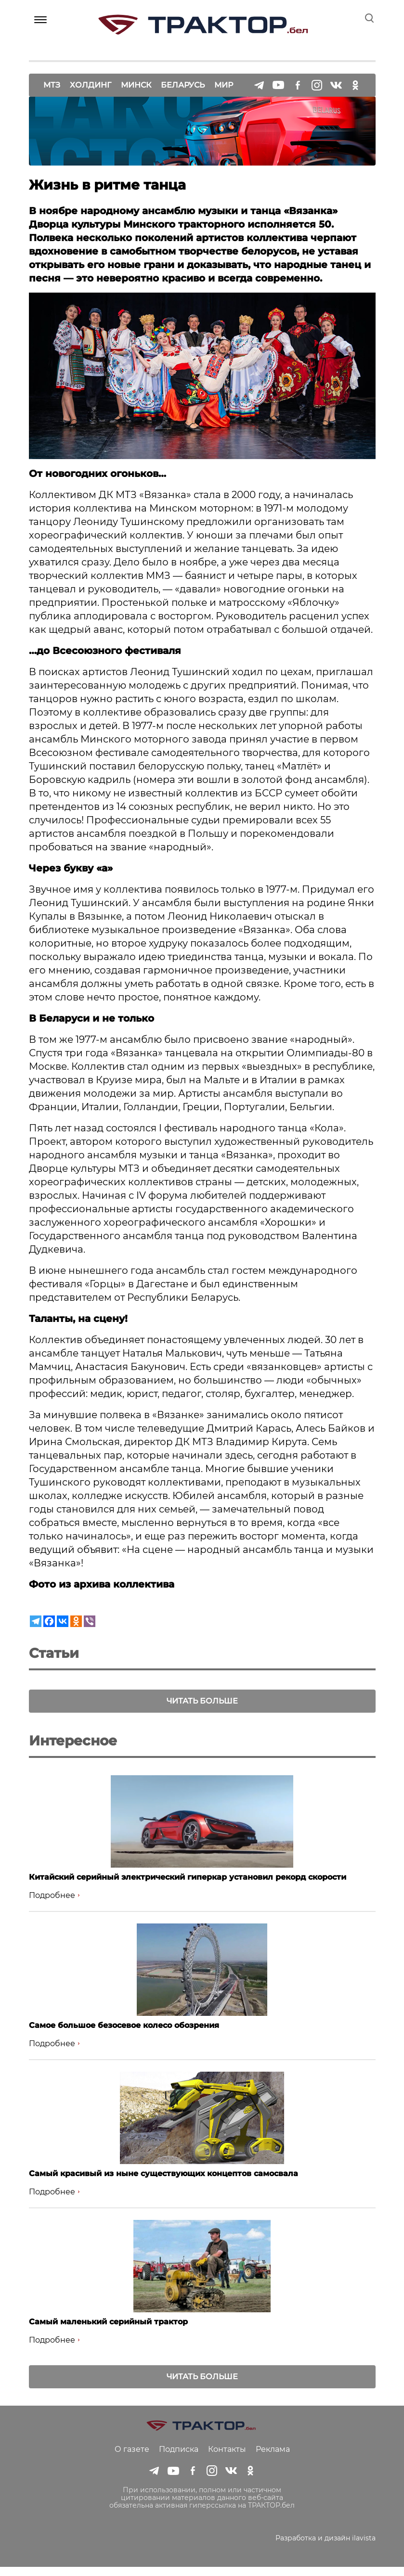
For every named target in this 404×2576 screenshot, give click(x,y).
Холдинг (90, 77)
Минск (136, 77)
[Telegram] (35, 1621)
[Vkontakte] (62, 1621)
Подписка (178, 2458)
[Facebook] (49, 1621)
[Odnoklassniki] (76, 1621)
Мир (223, 77)
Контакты (227, 2458)
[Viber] (89, 1621)
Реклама (273, 2458)
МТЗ (51, 77)
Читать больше (202, 1700)
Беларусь (183, 77)
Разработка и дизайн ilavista (325, 2547)
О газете (132, 2458)
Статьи (54, 1653)
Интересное (73, 1749)
